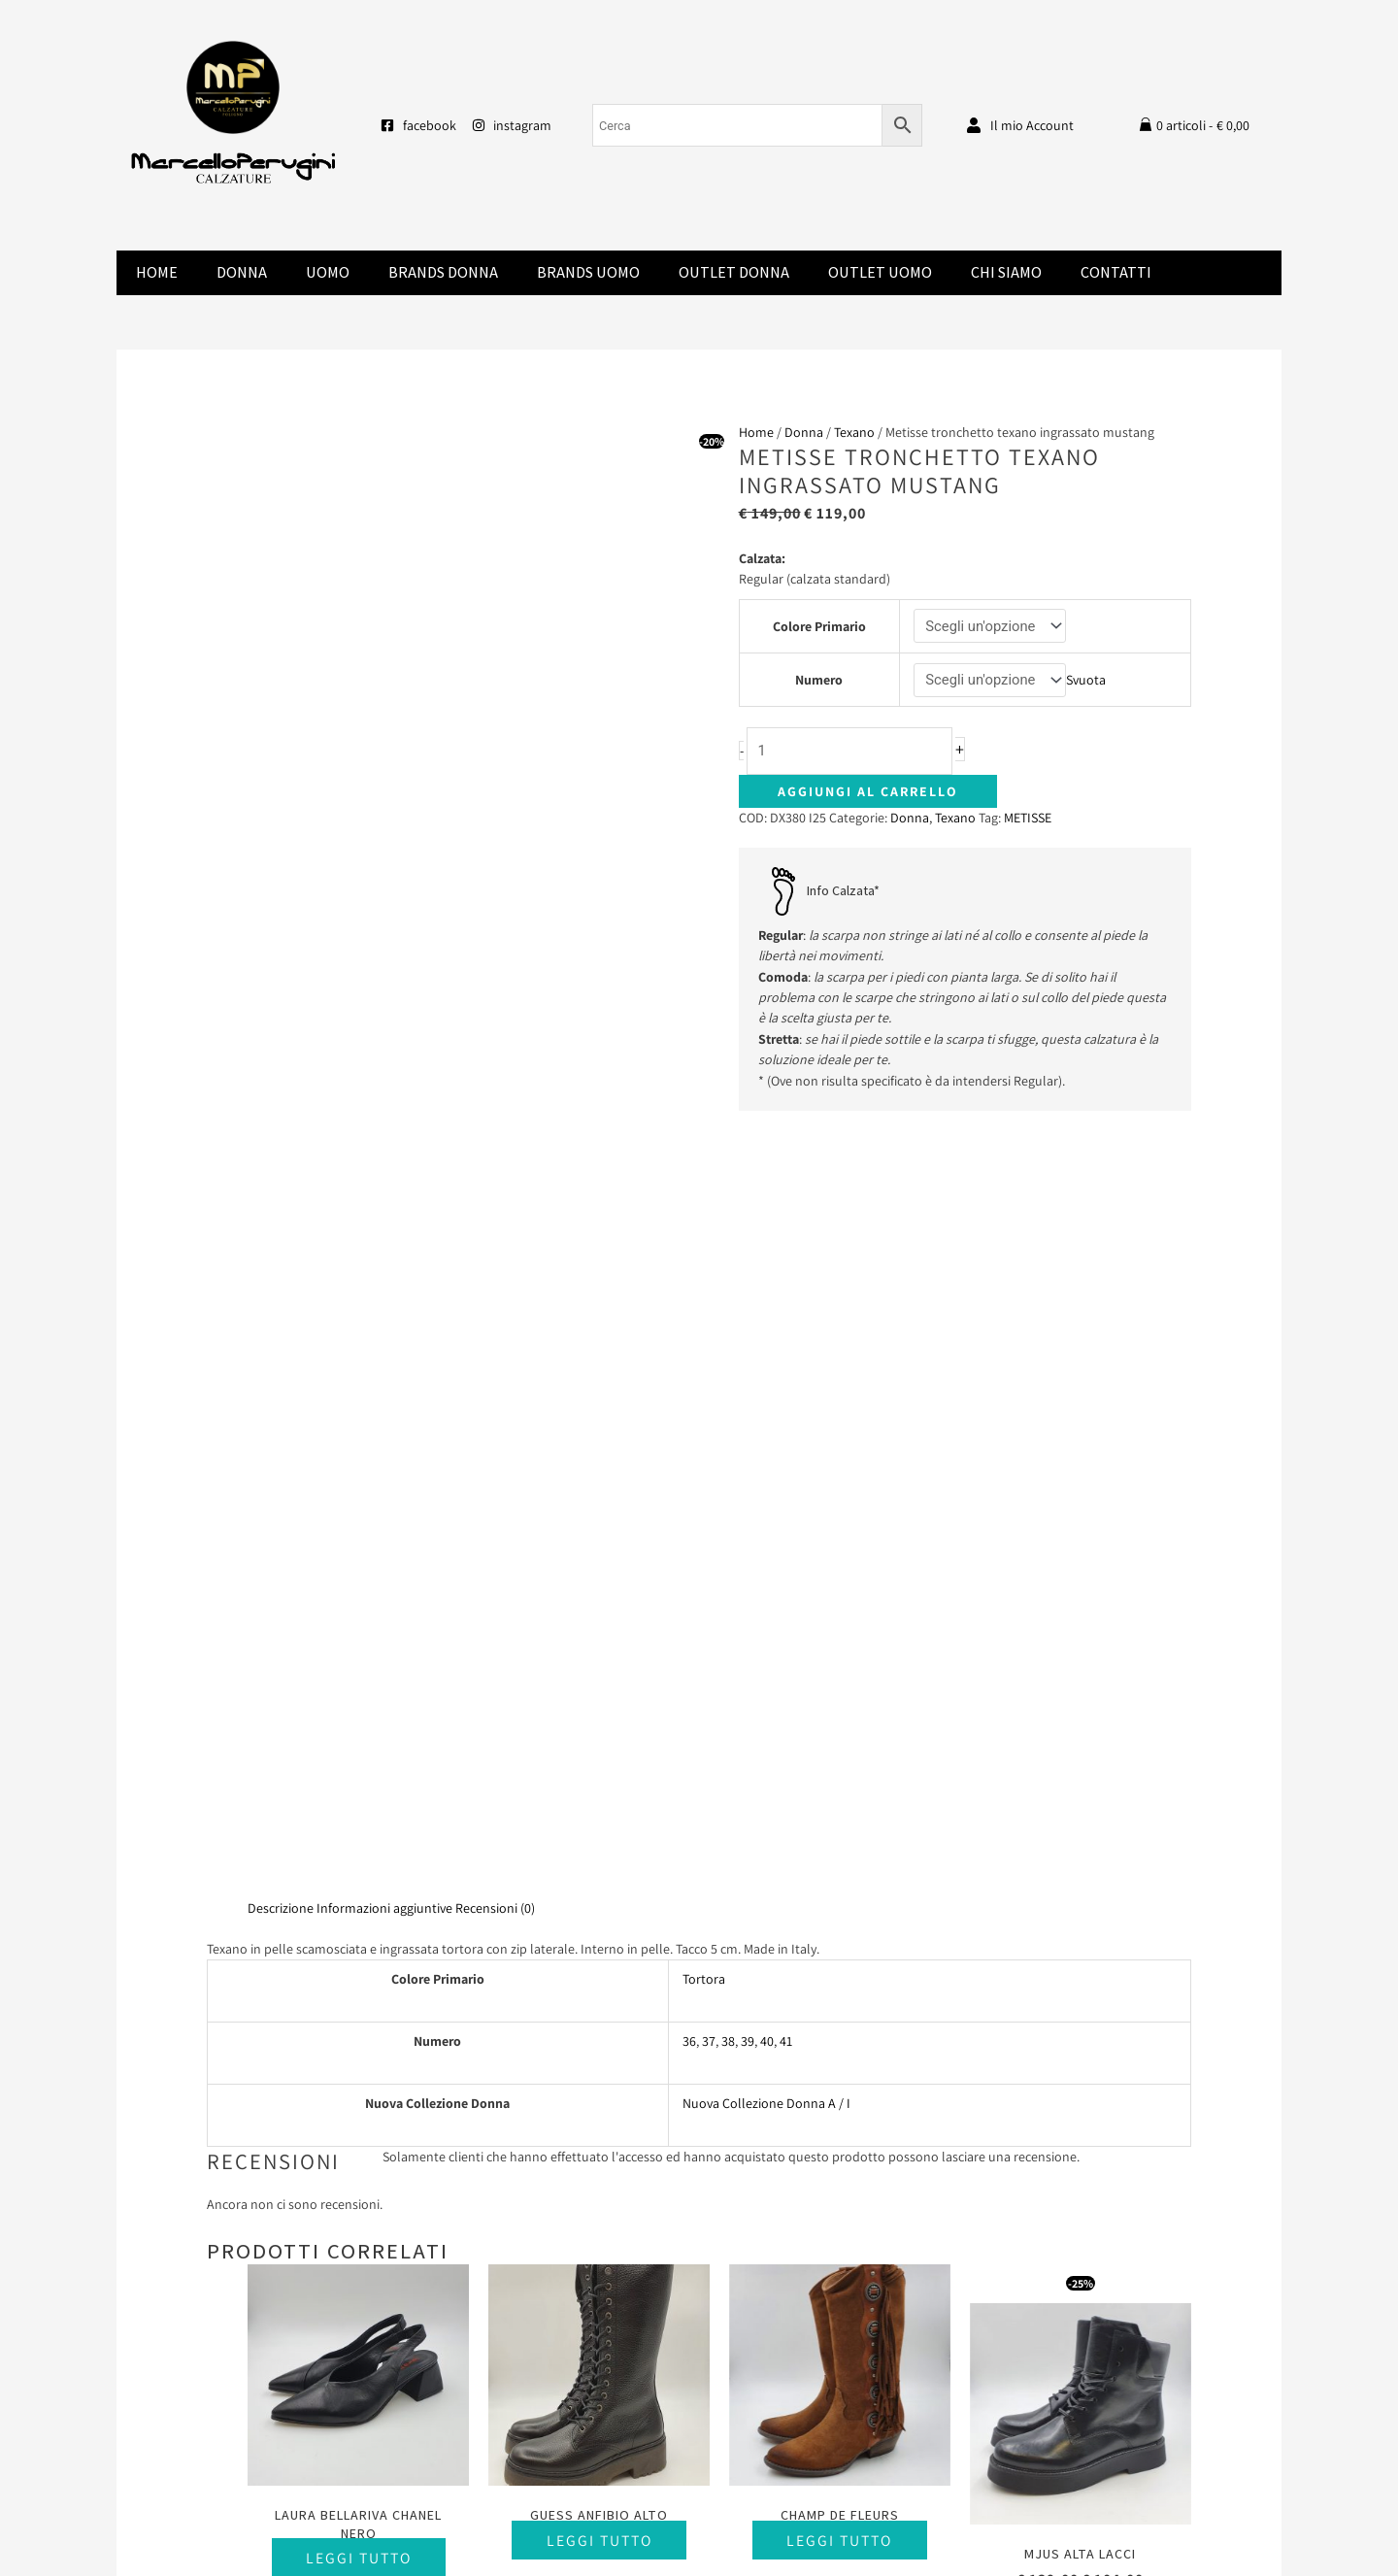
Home (157, 272)
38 (728, 1275)
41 (786, 1275)
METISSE (1027, 818)
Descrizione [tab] (281, 1141)
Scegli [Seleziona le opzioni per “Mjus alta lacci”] (1080, 1833)
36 (689, 1275)
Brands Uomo (588, 272)
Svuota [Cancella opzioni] (1087, 680)
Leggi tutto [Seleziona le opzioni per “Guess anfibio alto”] (599, 1773)
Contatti (1116, 272)
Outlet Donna (734, 272)
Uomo (328, 272)
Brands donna (443, 272)
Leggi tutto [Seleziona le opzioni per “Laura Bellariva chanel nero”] (359, 1791)
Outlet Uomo (880, 272)
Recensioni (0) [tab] (495, 1141)
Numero (819, 680)
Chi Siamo (1006, 272)
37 (709, 1275)
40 (767, 1275)
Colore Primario (818, 626)
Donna (241, 272)
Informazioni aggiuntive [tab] (384, 1141)
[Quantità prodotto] (855, 752)
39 (747, 1275)
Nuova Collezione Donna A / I (766, 1337)
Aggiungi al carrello (868, 792)
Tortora (703, 1212)
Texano (854, 432)
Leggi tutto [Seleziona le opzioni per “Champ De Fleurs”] (839, 1773)
